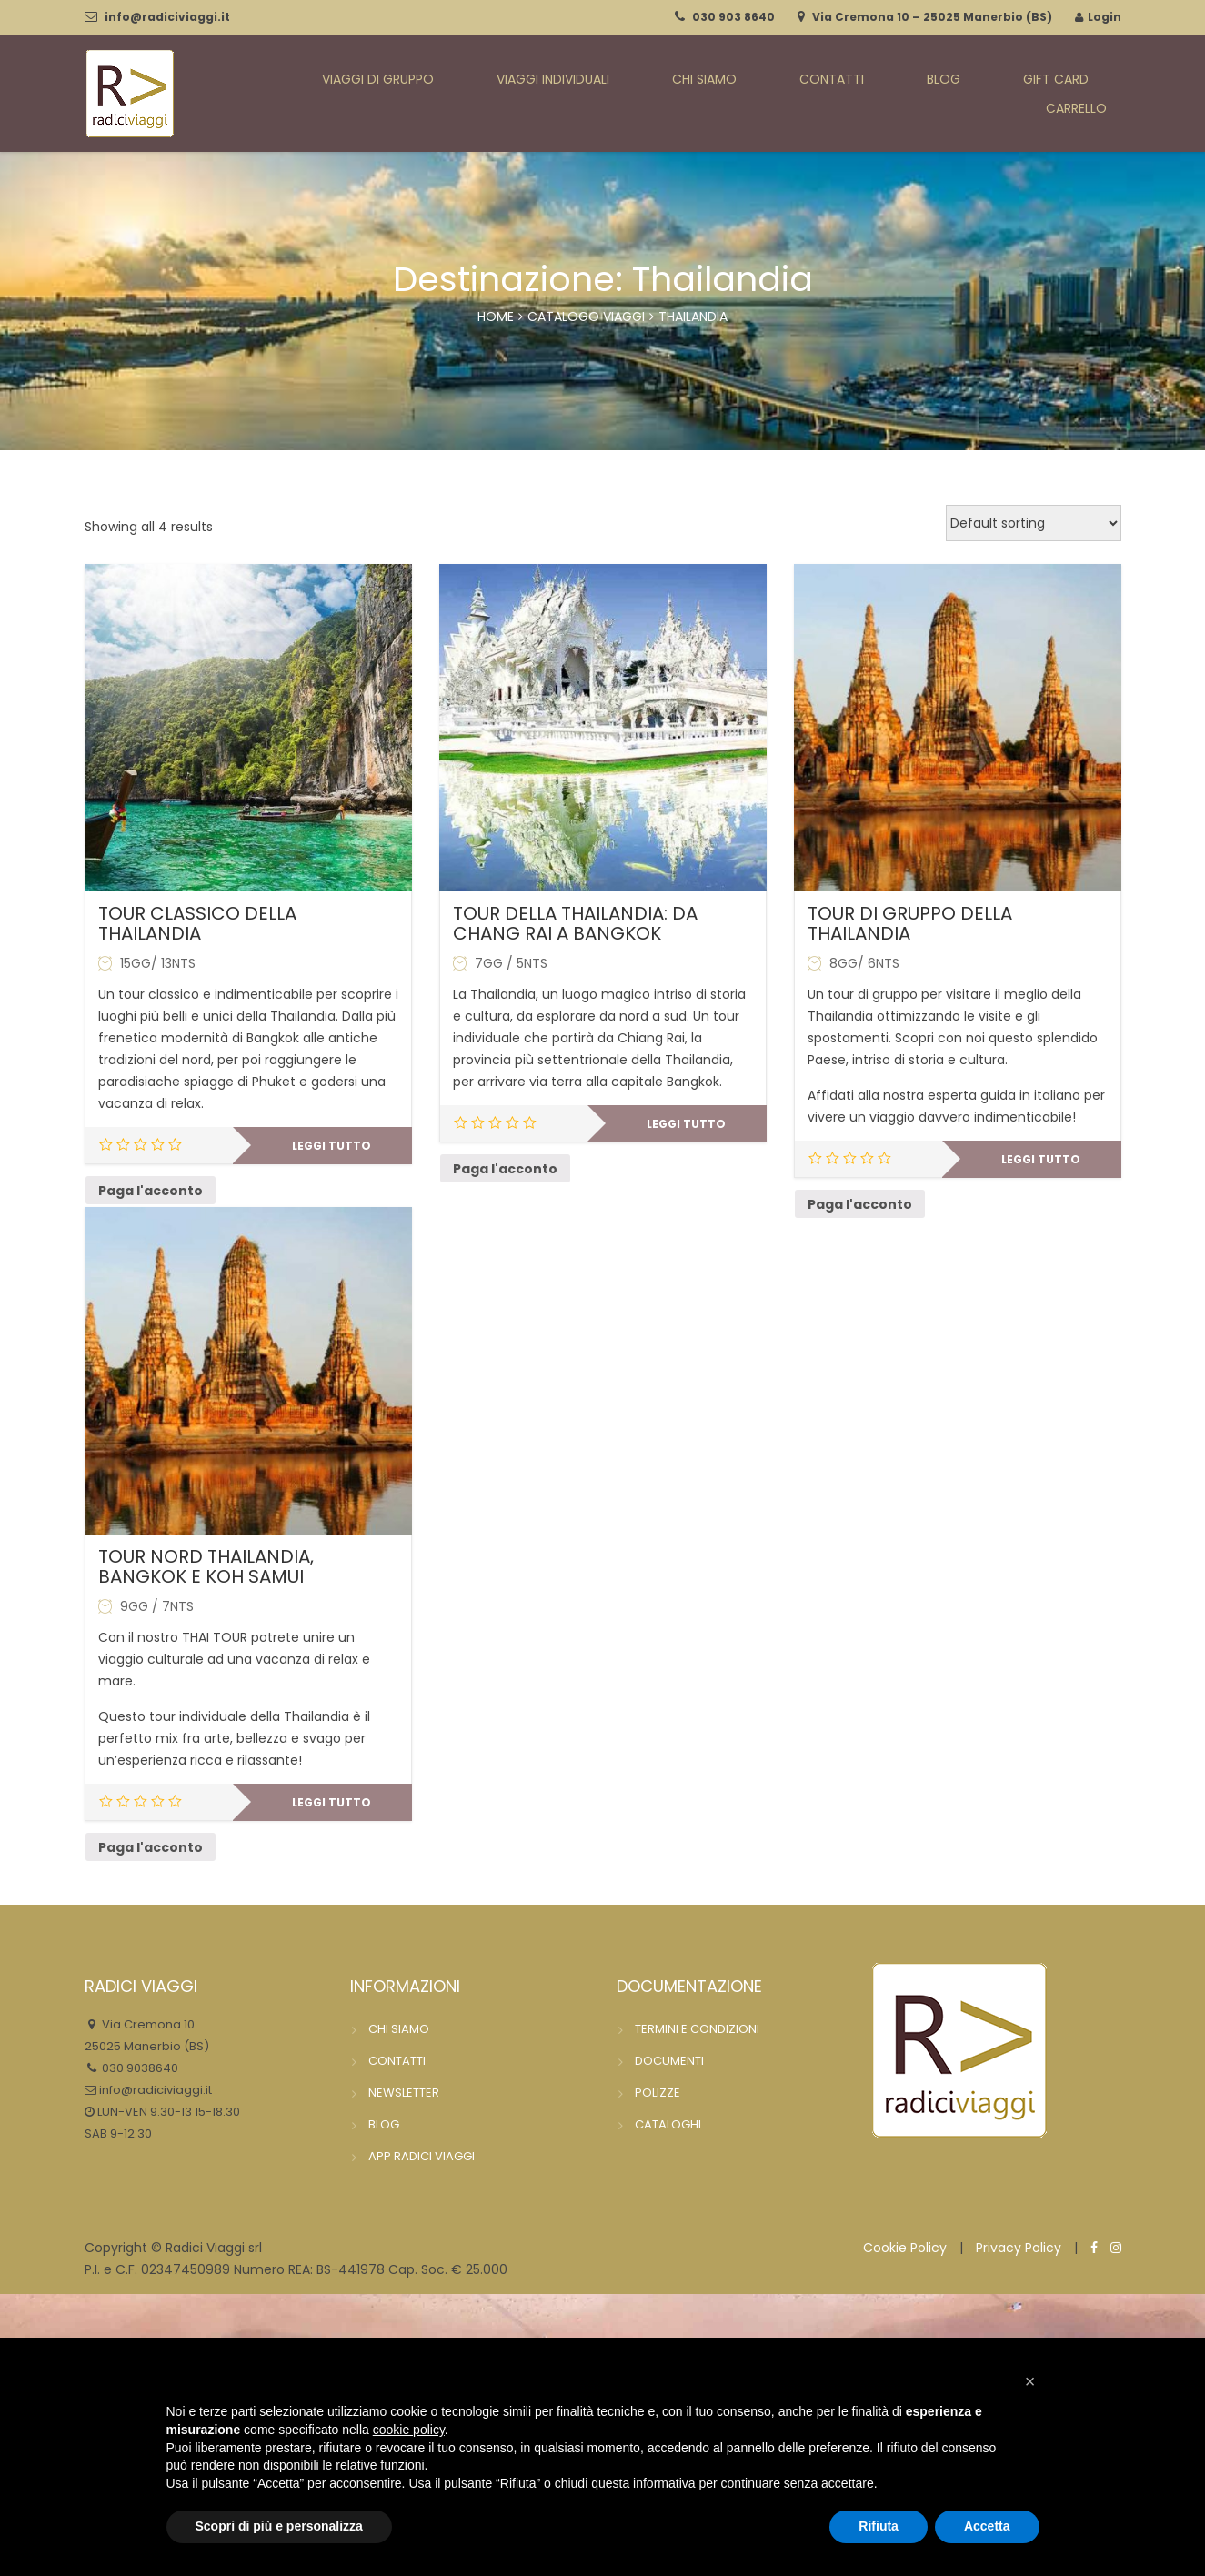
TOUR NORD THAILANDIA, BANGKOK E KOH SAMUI (206, 1566)
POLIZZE (657, 2092)
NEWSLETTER (403, 2092)
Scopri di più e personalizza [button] (279, 2526)
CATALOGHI (668, 2124)
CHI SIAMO (700, 94)
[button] (1030, 2381)
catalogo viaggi (586, 316)
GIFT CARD (980, 94)
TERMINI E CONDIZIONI (697, 2029)
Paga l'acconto (150, 1191)
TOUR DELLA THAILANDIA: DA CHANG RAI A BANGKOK (575, 923)
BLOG (891, 94)
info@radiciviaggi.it (167, 17)
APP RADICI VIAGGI (421, 2156)
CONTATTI (804, 94)
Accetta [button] (987, 2526)
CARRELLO (1087, 94)
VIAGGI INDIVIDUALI (566, 94)
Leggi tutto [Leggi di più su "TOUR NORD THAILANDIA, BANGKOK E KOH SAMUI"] (331, 1802)
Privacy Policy (1018, 2248)
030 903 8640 (733, 17)
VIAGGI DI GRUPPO (406, 94)
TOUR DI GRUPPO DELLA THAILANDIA (910, 923)
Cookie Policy (905, 2248)
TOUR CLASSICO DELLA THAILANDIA (197, 923)
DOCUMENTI (669, 2060)
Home (495, 316)
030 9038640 (138, 2068)
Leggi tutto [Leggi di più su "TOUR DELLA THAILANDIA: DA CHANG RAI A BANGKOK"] (686, 1124)
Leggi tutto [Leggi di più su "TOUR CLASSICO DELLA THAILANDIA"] (331, 1145)
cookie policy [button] (409, 2429)
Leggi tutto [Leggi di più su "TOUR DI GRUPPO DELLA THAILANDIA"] (1040, 1159)
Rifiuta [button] (879, 2526)
